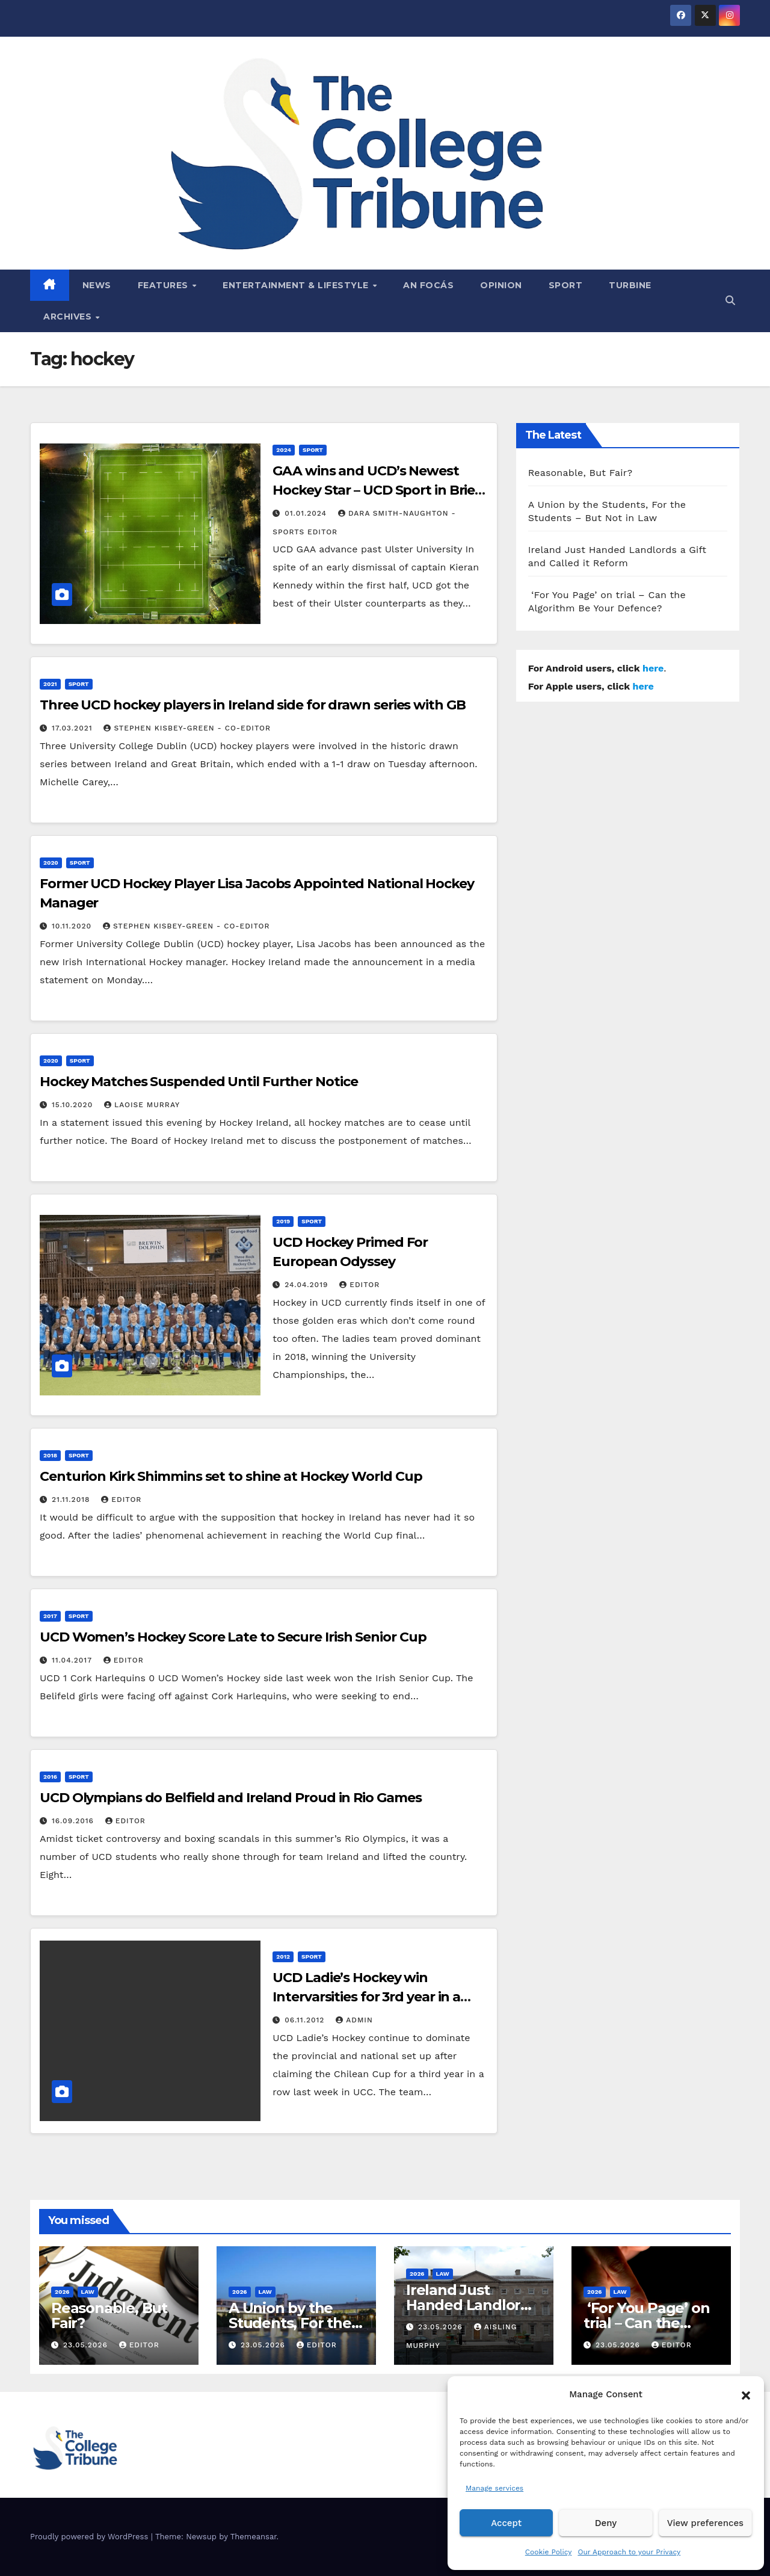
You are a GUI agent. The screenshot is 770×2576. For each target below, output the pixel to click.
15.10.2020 (74, 1105)
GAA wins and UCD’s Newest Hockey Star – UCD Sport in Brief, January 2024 (378, 490)
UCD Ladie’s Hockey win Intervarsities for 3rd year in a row (366, 1996)
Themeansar (253, 2536)
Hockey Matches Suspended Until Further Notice (199, 1081)
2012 (283, 1956)
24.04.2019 (308, 1284)
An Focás (428, 285)
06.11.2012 (306, 2020)
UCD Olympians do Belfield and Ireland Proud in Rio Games (230, 1798)
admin (354, 2020)
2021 (50, 684)
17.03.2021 (74, 728)
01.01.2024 (307, 513)
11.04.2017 (73, 1660)
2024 (283, 449)
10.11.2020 (73, 926)
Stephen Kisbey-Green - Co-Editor (187, 728)
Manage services (494, 2488)
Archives (68, 316)
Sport (566, 285)
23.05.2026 (87, 2345)
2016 (50, 1776)
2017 (50, 1616)
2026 (62, 2291)
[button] (746, 2394)
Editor (359, 1284)
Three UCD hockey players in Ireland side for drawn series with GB (253, 705)
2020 (50, 862)
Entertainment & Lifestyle (297, 285)
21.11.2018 (72, 1499)
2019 (283, 1221)
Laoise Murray (142, 1105)
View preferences (705, 2523)
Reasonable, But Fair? (580, 472)
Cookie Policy (548, 2552)
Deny (606, 2523)
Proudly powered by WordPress (90, 2536)
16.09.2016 (74, 1821)
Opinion (501, 285)
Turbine (630, 285)
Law (87, 2291)
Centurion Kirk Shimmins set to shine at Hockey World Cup (231, 1476)
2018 (50, 1455)
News (96, 285)
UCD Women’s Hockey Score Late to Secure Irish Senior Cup (233, 1637)
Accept (506, 2523)
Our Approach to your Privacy (629, 2552)
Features (164, 285)
